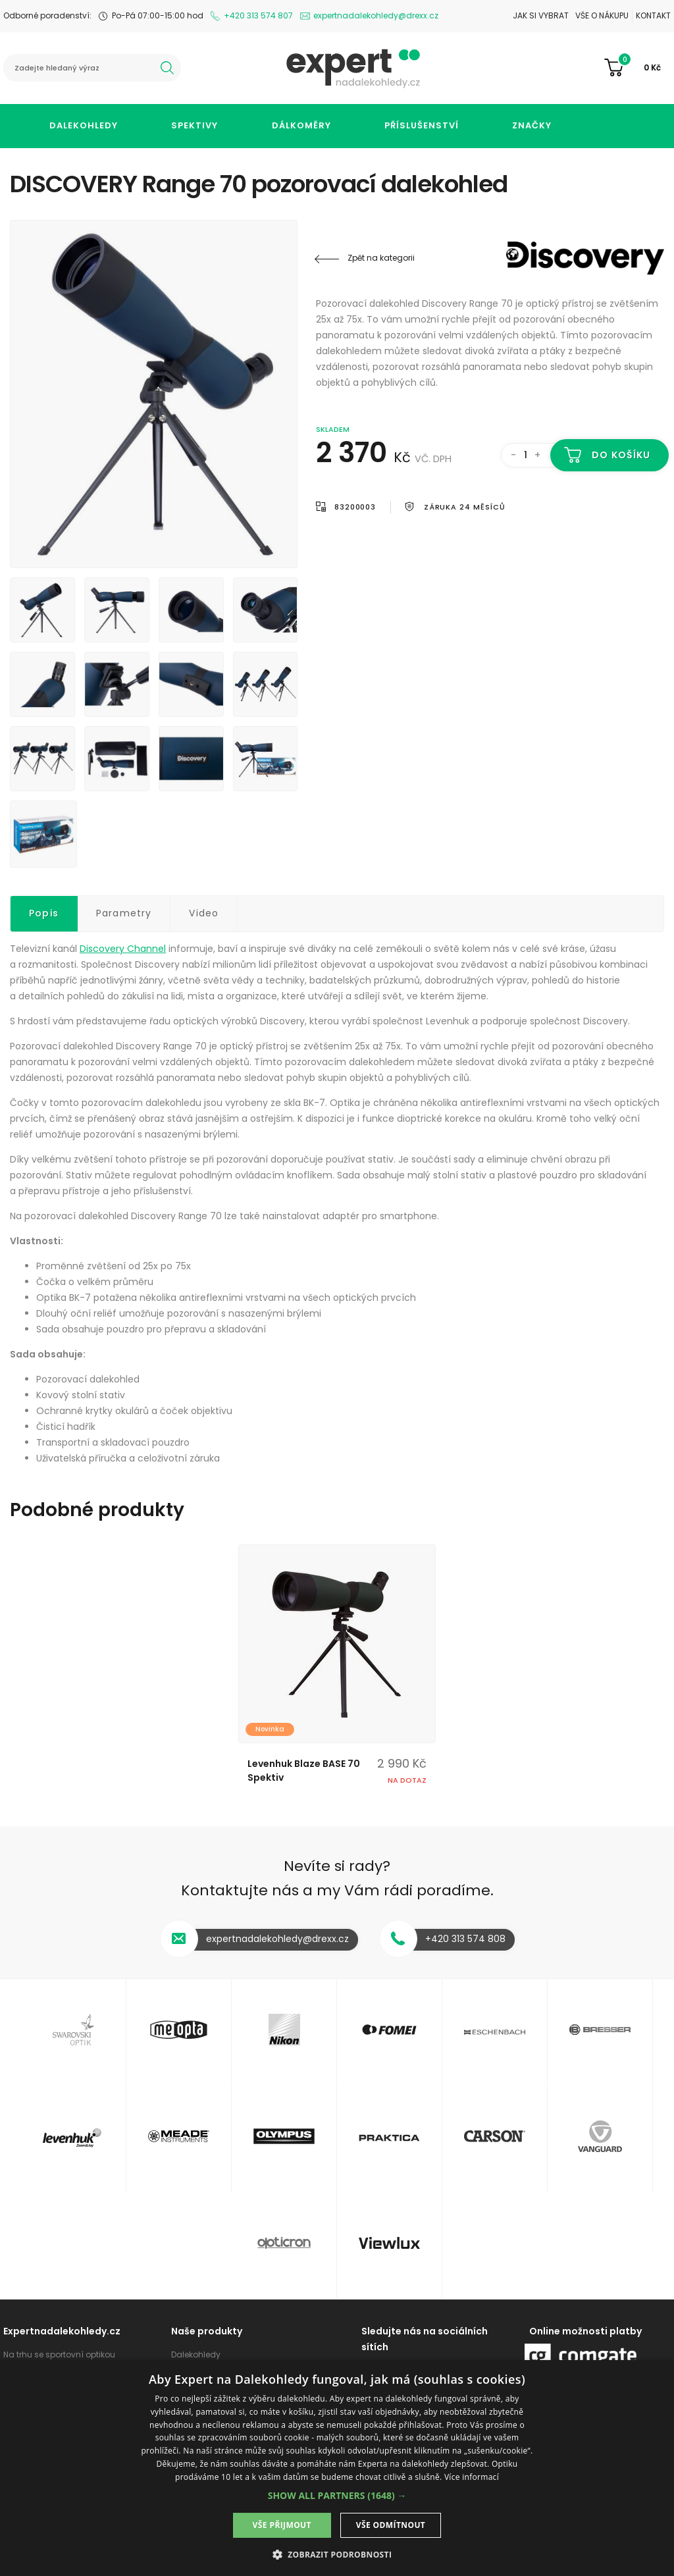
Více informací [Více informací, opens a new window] (471, 2477)
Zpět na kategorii (381, 257)
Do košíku (621, 454)
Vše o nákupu (602, 15)
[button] (337, 2495)
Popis (44, 913)
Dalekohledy (83, 125)
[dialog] (337, 2468)
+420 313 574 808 (465, 1938)
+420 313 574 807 (258, 15)
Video (204, 913)
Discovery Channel (123, 948)
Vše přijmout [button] (282, 2525)
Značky (532, 125)
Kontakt (653, 15)
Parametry (124, 913)
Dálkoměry (301, 125)
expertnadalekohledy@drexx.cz (375, 15)
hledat (167, 68)
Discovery (585, 258)
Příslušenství (421, 125)
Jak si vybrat (541, 15)
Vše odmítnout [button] (390, 2525)
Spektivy (194, 125)
